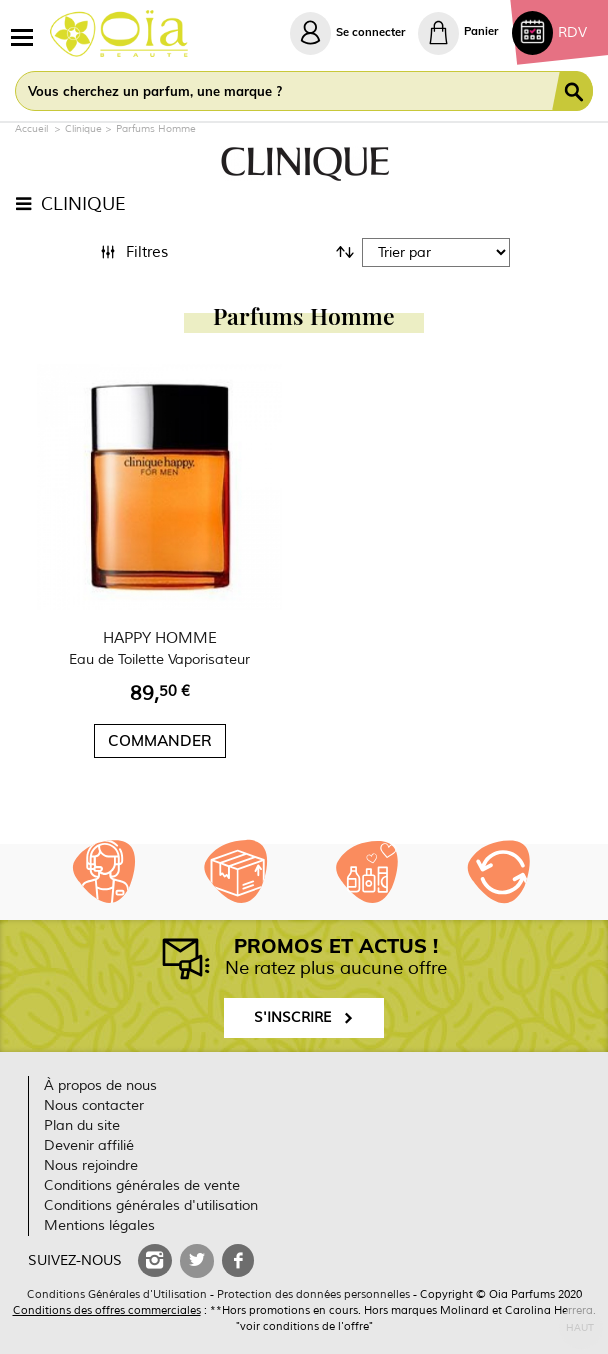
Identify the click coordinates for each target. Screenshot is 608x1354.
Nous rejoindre (91, 1165)
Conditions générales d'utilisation (151, 1205)
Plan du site (82, 1125)
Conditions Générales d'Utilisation (117, 1294)
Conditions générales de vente (142, 1185)
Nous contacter (94, 1105)
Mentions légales (99, 1225)
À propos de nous (100, 1085)
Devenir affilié (89, 1145)
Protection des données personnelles (313, 1294)
